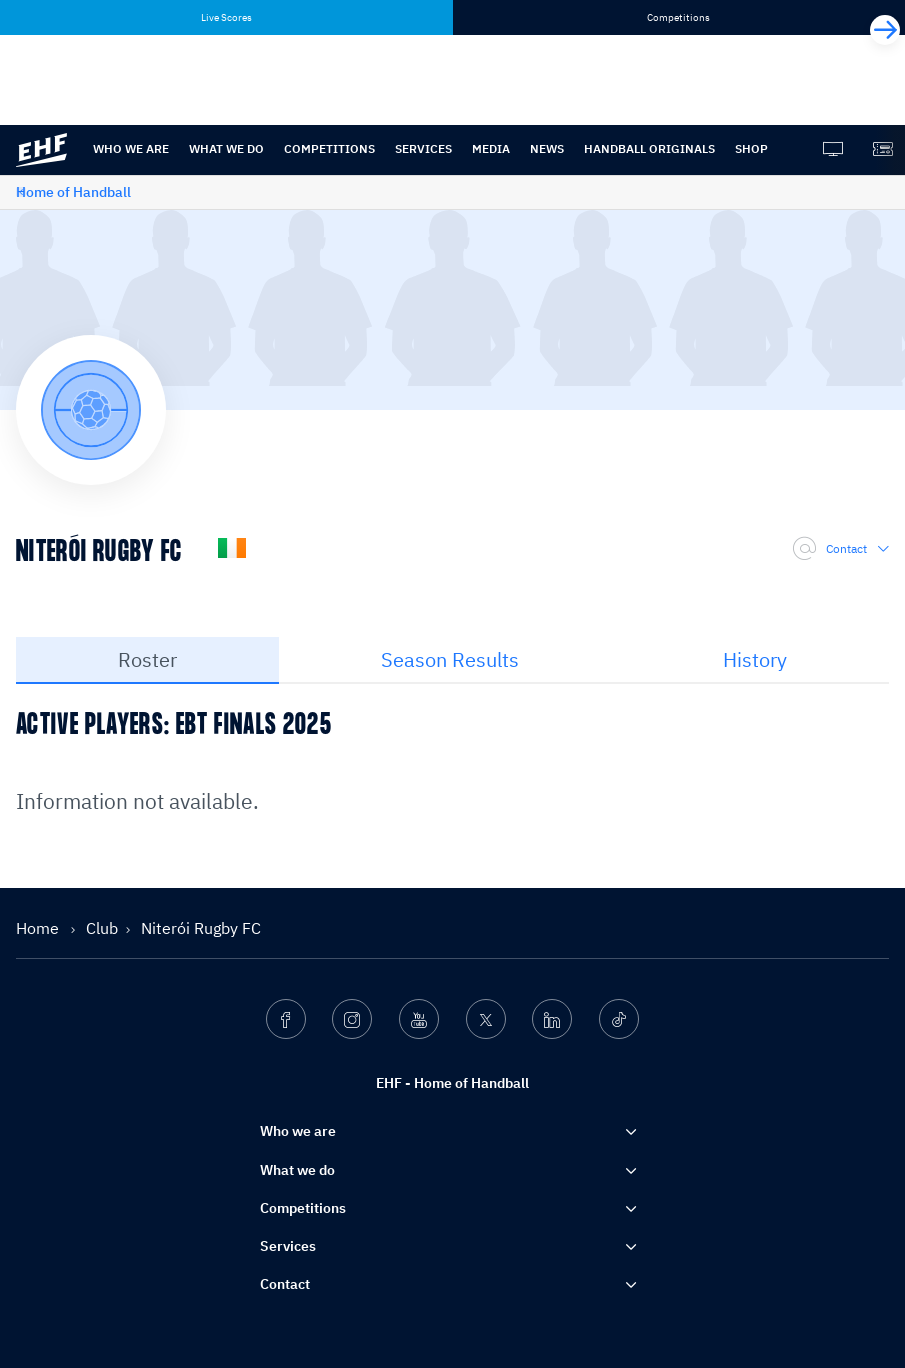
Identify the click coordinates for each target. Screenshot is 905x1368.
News (547, 148)
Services (423, 148)
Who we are (131, 148)
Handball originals (649, 148)
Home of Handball (73, 192)
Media (491, 148)
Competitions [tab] (678, 17)
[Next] (885, 30)
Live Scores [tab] (226, 17)
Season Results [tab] (450, 659)
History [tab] (755, 659)
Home (39, 928)
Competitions (329, 148)
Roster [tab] (147, 659)
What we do (226, 148)
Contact (840, 549)
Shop (751, 148)
